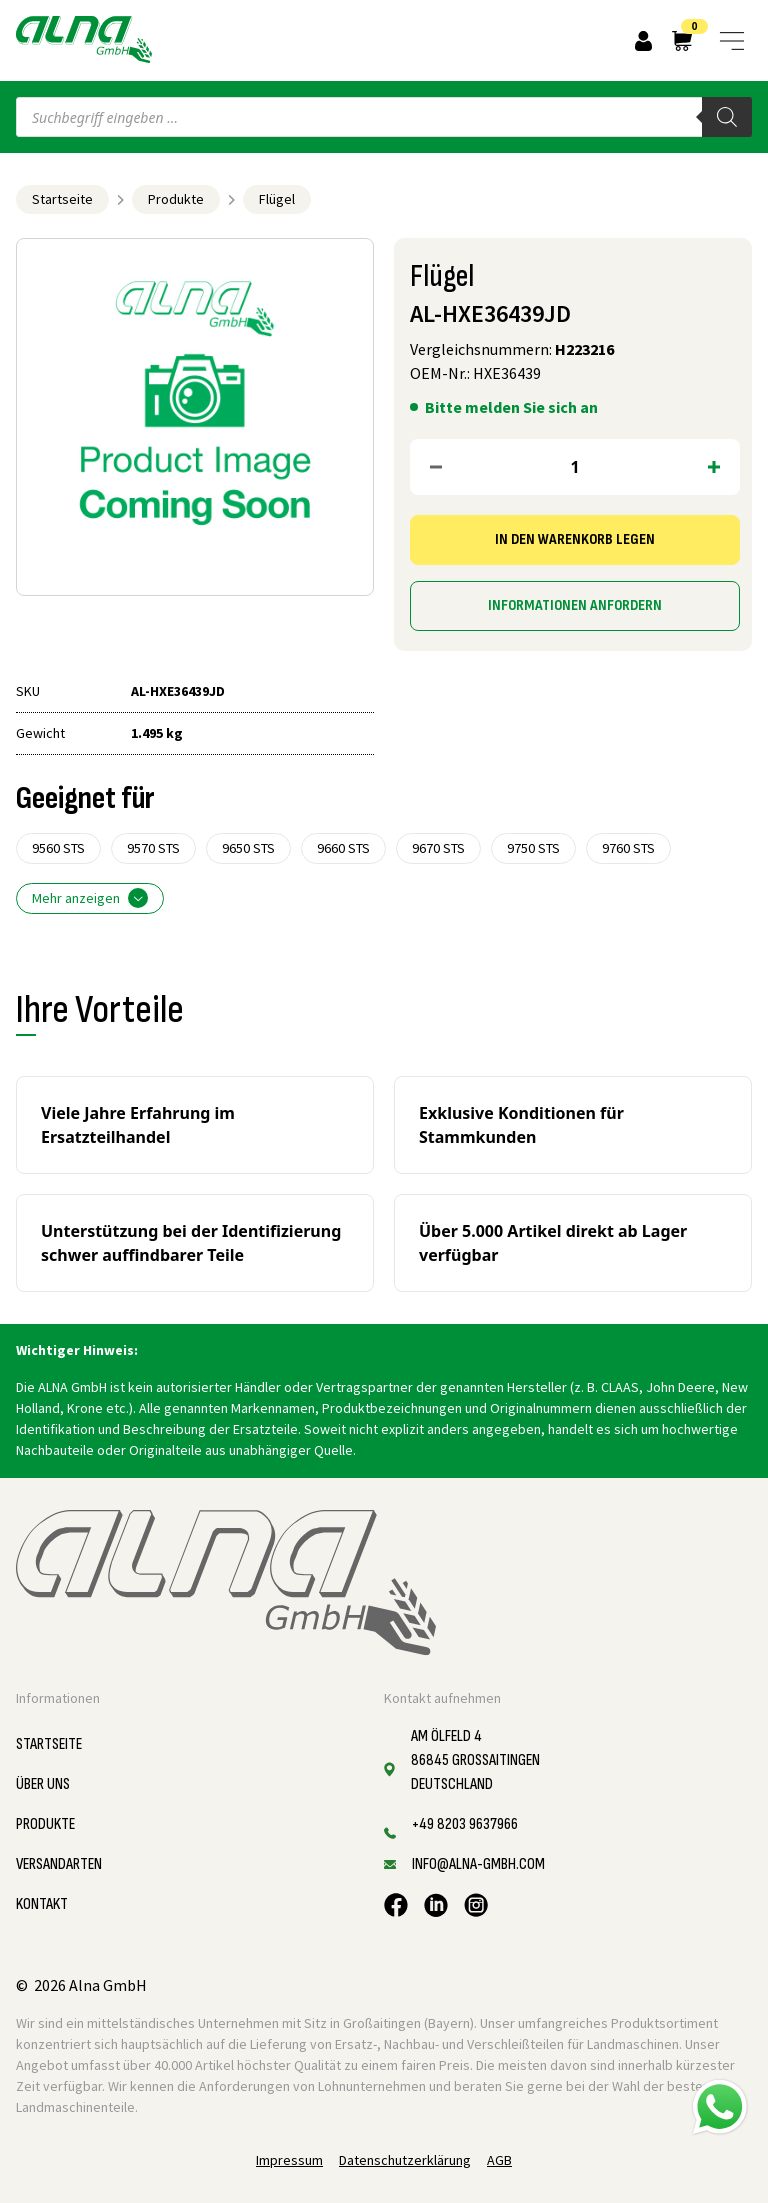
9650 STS (248, 848)
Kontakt (42, 1904)
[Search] (727, 117)
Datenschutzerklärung (405, 2160)
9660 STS (343, 848)
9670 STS (438, 848)
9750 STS (533, 848)
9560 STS (58, 848)
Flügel (277, 199)
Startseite (62, 199)
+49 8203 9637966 (465, 1824)
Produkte (176, 199)
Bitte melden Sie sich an (511, 407)
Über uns (43, 1784)
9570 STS (153, 848)
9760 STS (628, 848)
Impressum (289, 2160)
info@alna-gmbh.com (478, 1864)
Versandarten (59, 1864)
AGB (499, 2160)
